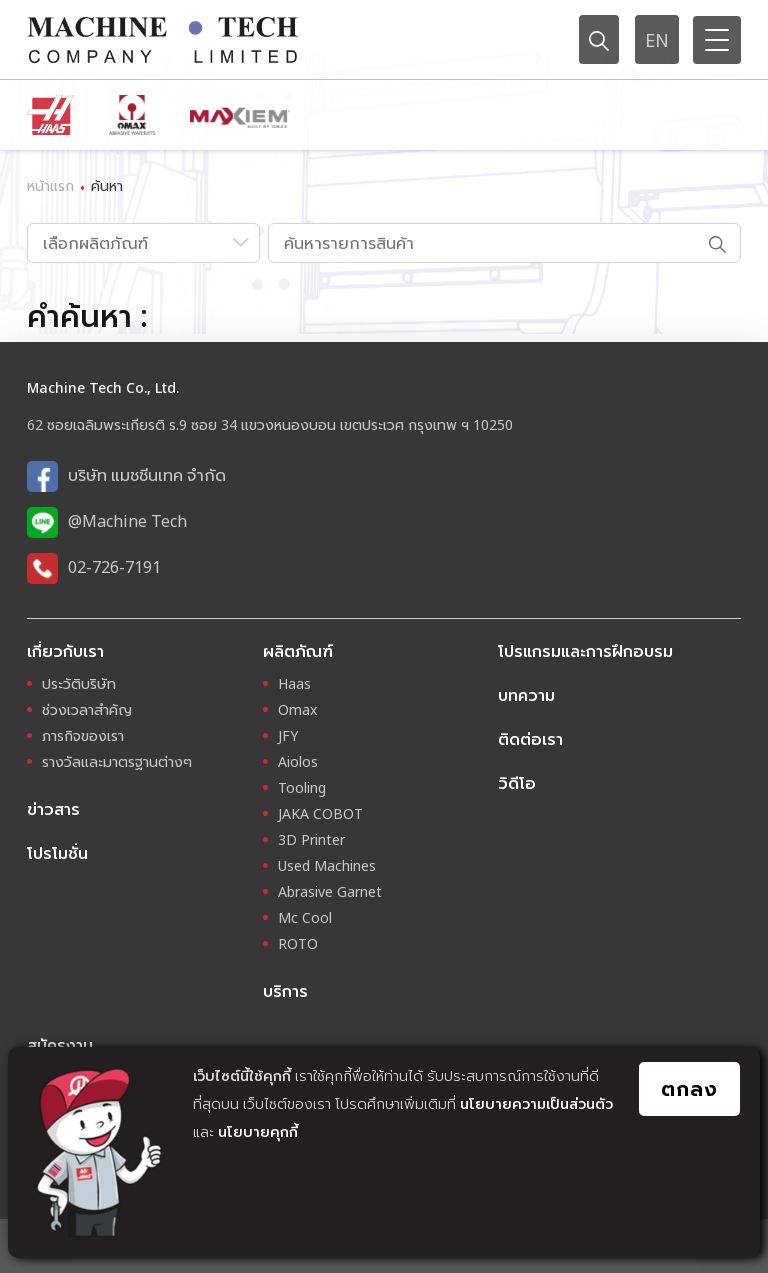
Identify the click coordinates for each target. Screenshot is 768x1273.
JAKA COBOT (320, 813)
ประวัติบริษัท (79, 683)
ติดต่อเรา (530, 739)
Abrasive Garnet (330, 891)
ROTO (298, 943)
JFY (288, 735)
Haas (294, 683)
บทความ (526, 695)
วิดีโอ (517, 783)
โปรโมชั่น (57, 853)
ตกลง (689, 1088)
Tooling (302, 787)
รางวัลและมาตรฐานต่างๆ (117, 761)
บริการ (285, 991)
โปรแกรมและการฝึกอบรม (585, 651)
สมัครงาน (60, 1045)
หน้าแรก (50, 185)
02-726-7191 (114, 567)
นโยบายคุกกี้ (258, 1131)
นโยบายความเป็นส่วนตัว (536, 1103)
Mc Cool (305, 917)
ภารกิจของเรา (83, 735)
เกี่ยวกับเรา (65, 651)
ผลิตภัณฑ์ (298, 651)
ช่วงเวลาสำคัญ (87, 709)
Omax (297, 709)
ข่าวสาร (53, 809)
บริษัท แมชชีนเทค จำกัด (147, 475)
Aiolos (298, 761)
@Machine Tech (127, 521)
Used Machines (327, 865)
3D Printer (311, 839)
